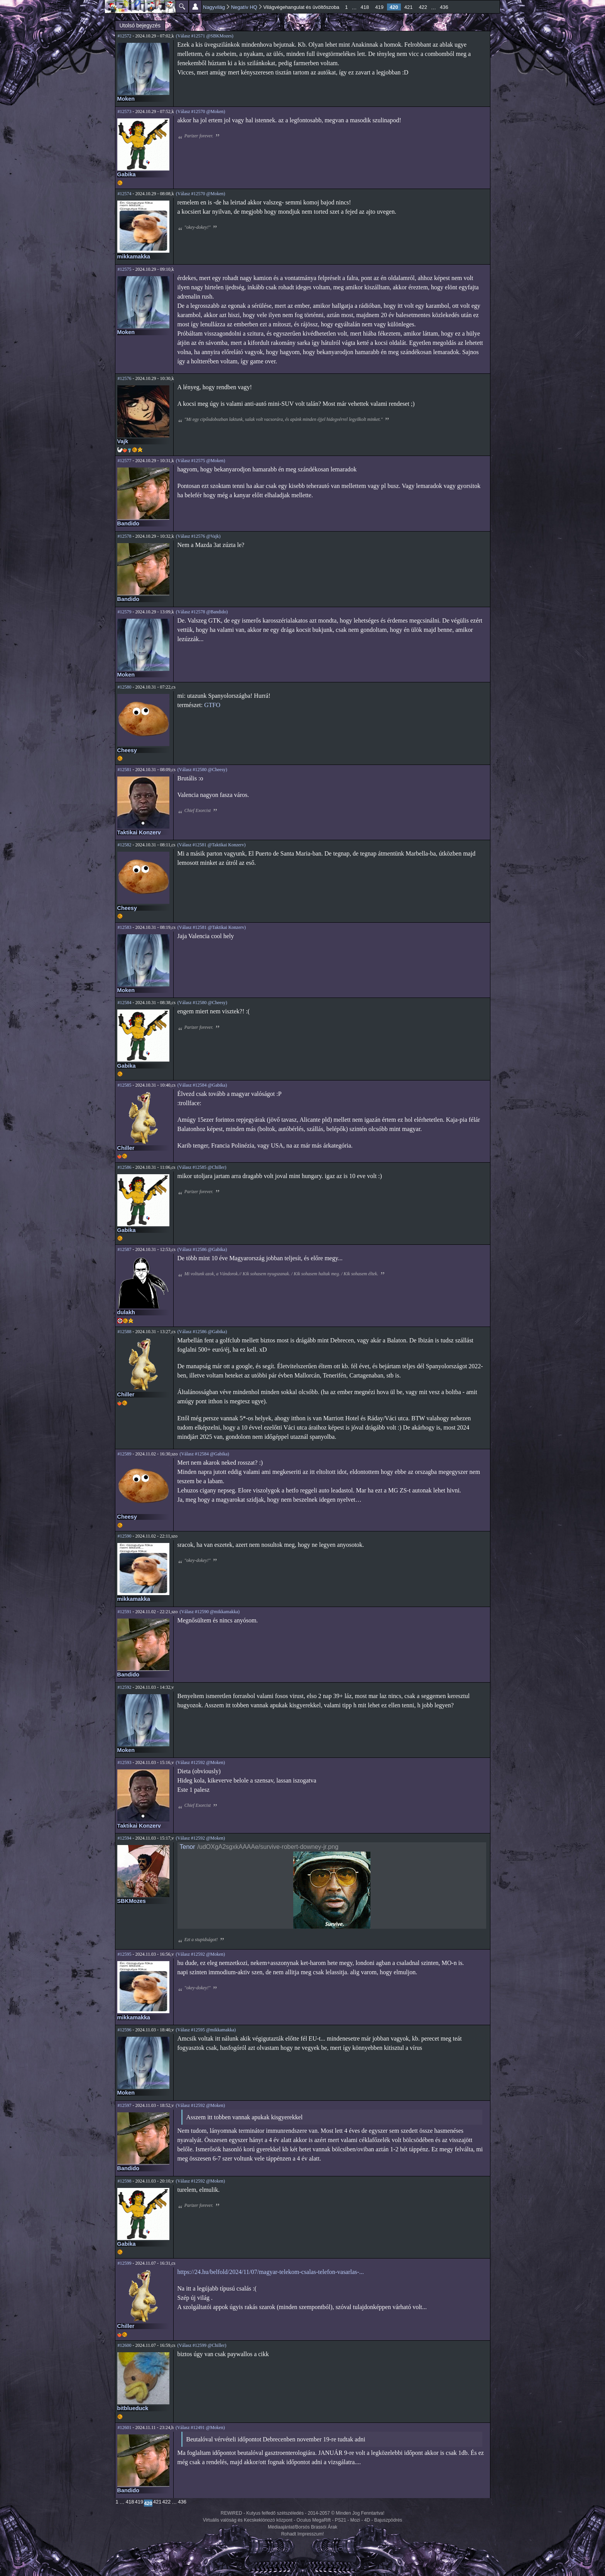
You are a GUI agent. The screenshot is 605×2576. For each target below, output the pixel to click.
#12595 (125, 1954)
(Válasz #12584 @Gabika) (202, 1085)
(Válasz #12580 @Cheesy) (202, 769)
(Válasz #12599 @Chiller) (201, 2345)
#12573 (125, 111)
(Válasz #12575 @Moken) (200, 460)
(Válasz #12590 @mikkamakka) (209, 1611)
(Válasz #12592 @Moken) (200, 1762)
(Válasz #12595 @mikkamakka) (206, 2029)
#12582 (125, 844)
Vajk (122, 441)
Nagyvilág (214, 7)
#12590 (125, 1536)
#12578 (125, 536)
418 (365, 7)
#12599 (125, 2263)
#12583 (125, 927)
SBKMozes (131, 1901)
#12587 (125, 1249)
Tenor (187, 1846)
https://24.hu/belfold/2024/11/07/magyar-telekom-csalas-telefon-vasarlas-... (270, 2272)
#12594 (125, 1838)
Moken (126, 99)
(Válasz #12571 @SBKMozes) (204, 36)
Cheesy (127, 750)
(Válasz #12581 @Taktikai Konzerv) (211, 844)
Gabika (126, 174)
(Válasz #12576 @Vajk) (198, 536)
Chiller (126, 1148)
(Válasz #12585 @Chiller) (201, 1167)
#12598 (125, 2181)
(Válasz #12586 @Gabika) (202, 1249)
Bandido (128, 523)
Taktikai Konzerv (139, 832)
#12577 (125, 460)
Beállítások (195, 6)
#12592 (125, 1687)
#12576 (125, 378)
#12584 (125, 1002)
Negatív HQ (244, 7)
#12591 (125, 1611)
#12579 (125, 611)
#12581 (125, 769)
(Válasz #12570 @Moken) (200, 111)
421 (408, 7)
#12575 (125, 269)
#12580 (125, 687)
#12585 (125, 1085)
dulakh (126, 1312)
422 (423, 7)
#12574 (125, 193)
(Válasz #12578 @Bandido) (202, 611)
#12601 (125, 2427)
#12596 (125, 2029)
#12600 (125, 2345)
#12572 (125, 36)
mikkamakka (133, 256)
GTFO (212, 705)
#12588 (125, 1331)
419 (379, 7)
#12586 (125, 1167)
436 (444, 7)
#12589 (125, 1454)
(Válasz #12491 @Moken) (200, 2427)
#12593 (125, 1762)
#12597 (125, 2105)
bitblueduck (133, 2408)
